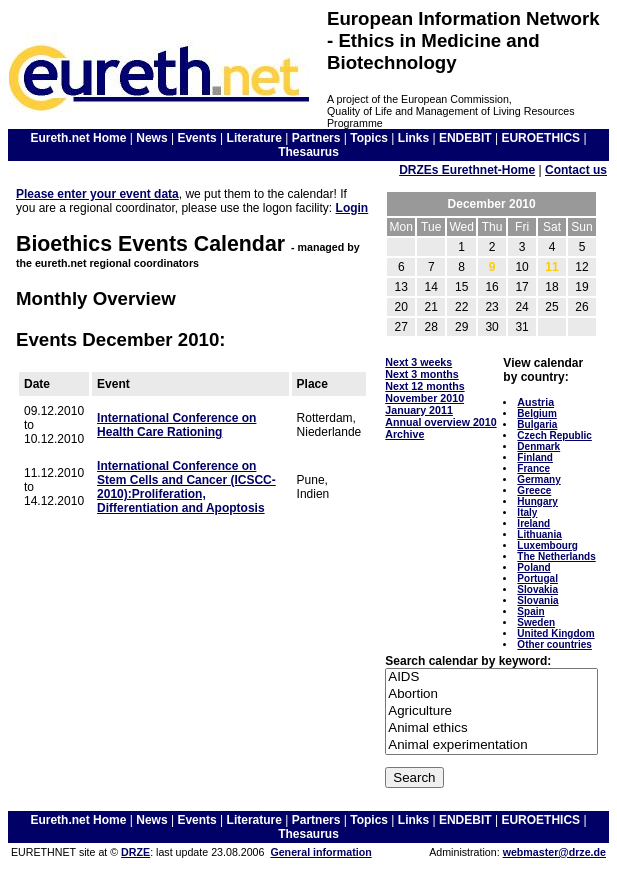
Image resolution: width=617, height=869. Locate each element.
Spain (530, 611)
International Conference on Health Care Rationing (176, 425)
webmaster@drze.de (554, 852)
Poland (533, 567)
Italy (527, 512)
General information (320, 852)
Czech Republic (554, 435)
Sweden (536, 622)
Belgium (536, 413)
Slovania (537, 600)
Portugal (537, 578)
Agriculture (491, 711)
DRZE (135, 852)
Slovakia (537, 589)
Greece (534, 490)
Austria (535, 402)
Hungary (537, 501)
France (533, 468)
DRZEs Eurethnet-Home (467, 170)
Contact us (576, 170)
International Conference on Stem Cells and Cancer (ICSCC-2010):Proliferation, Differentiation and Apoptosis (186, 487)
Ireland (533, 523)
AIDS (491, 677)
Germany (538, 479)
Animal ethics (491, 728)
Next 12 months (424, 386)
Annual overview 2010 (440, 422)
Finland (535, 457)
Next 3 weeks (418, 362)
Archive (404, 434)
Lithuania (539, 534)
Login (352, 208)
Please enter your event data (97, 194)
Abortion (491, 694)
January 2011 (419, 410)
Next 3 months (421, 374)
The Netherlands (556, 556)
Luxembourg (547, 545)
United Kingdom (555, 633)
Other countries (554, 644)
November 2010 (424, 398)
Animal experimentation (491, 745)
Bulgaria (537, 424)
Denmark (538, 446)
